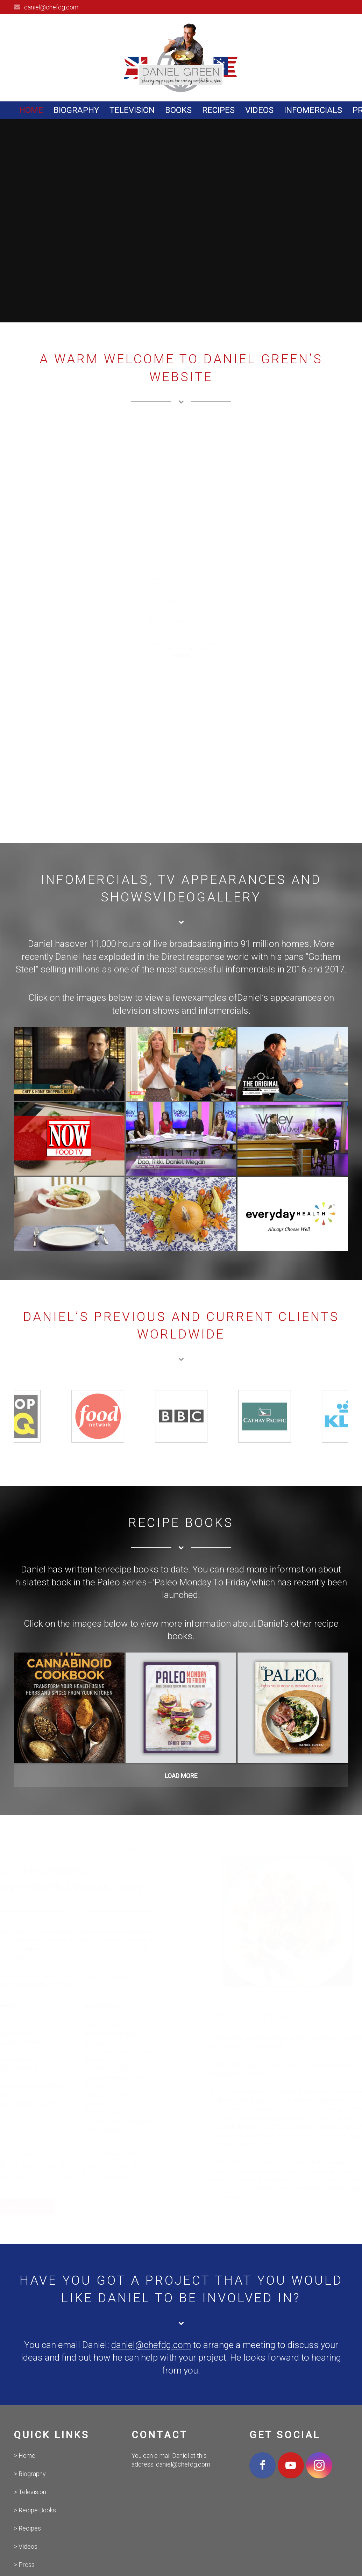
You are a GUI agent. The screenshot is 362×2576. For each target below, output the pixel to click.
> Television (30, 2492)
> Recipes (27, 2528)
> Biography (30, 2473)
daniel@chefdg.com (51, 7)
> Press (24, 2564)
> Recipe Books (35, 2510)
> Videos (25, 2546)
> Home (24, 2455)
